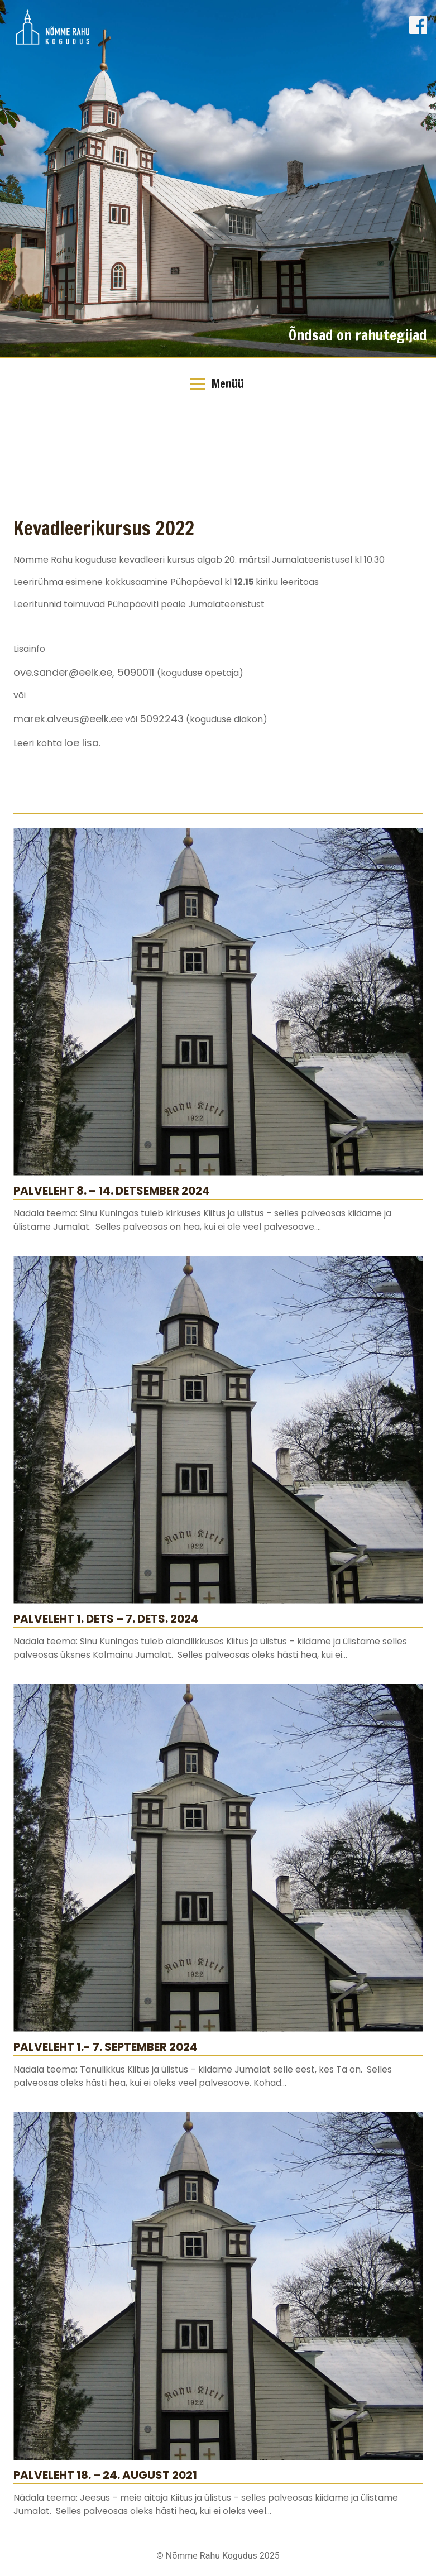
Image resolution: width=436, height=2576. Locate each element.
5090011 (137, 672)
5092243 (162, 719)
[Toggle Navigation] (217, 384)
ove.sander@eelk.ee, (65, 672)
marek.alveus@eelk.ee (68, 719)
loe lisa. (82, 743)
